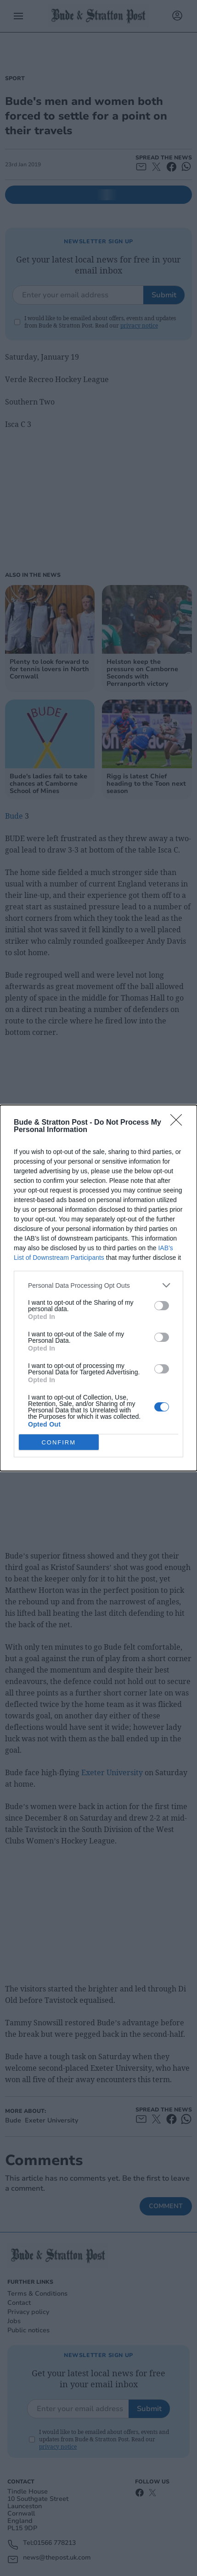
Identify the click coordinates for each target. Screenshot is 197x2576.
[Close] (179, 1123)
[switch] (161, 1305)
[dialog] (98, 1288)
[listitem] (98, 1285)
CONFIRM (58, 1442)
